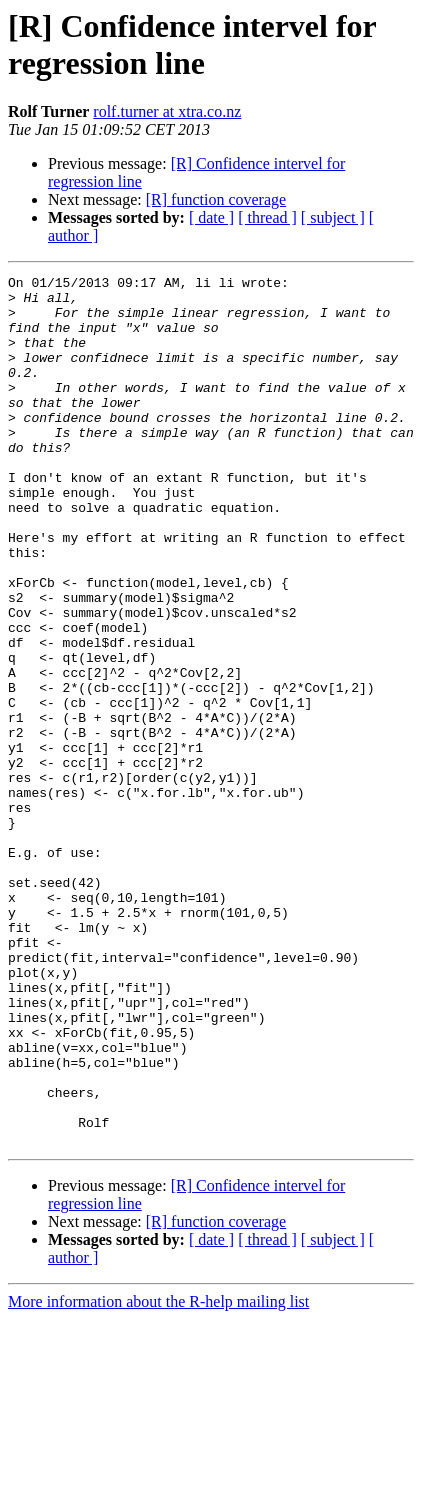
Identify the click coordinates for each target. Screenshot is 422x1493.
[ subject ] (333, 217)
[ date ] (211, 217)
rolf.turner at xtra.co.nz (167, 111)
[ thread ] (267, 217)
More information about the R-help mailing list (158, 1475)
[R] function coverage (216, 199)
